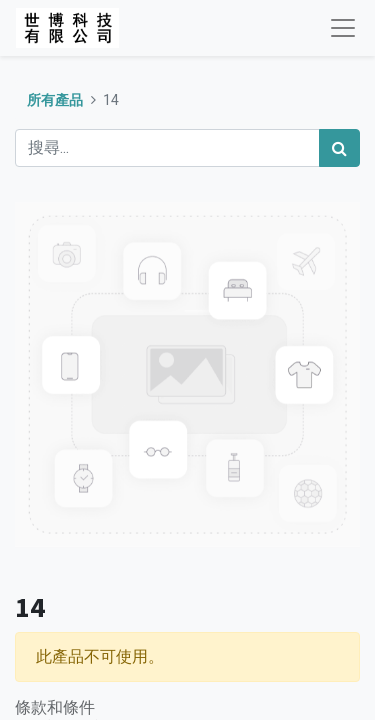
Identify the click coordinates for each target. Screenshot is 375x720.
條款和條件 (55, 707)
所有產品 (55, 100)
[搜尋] (339, 148)
